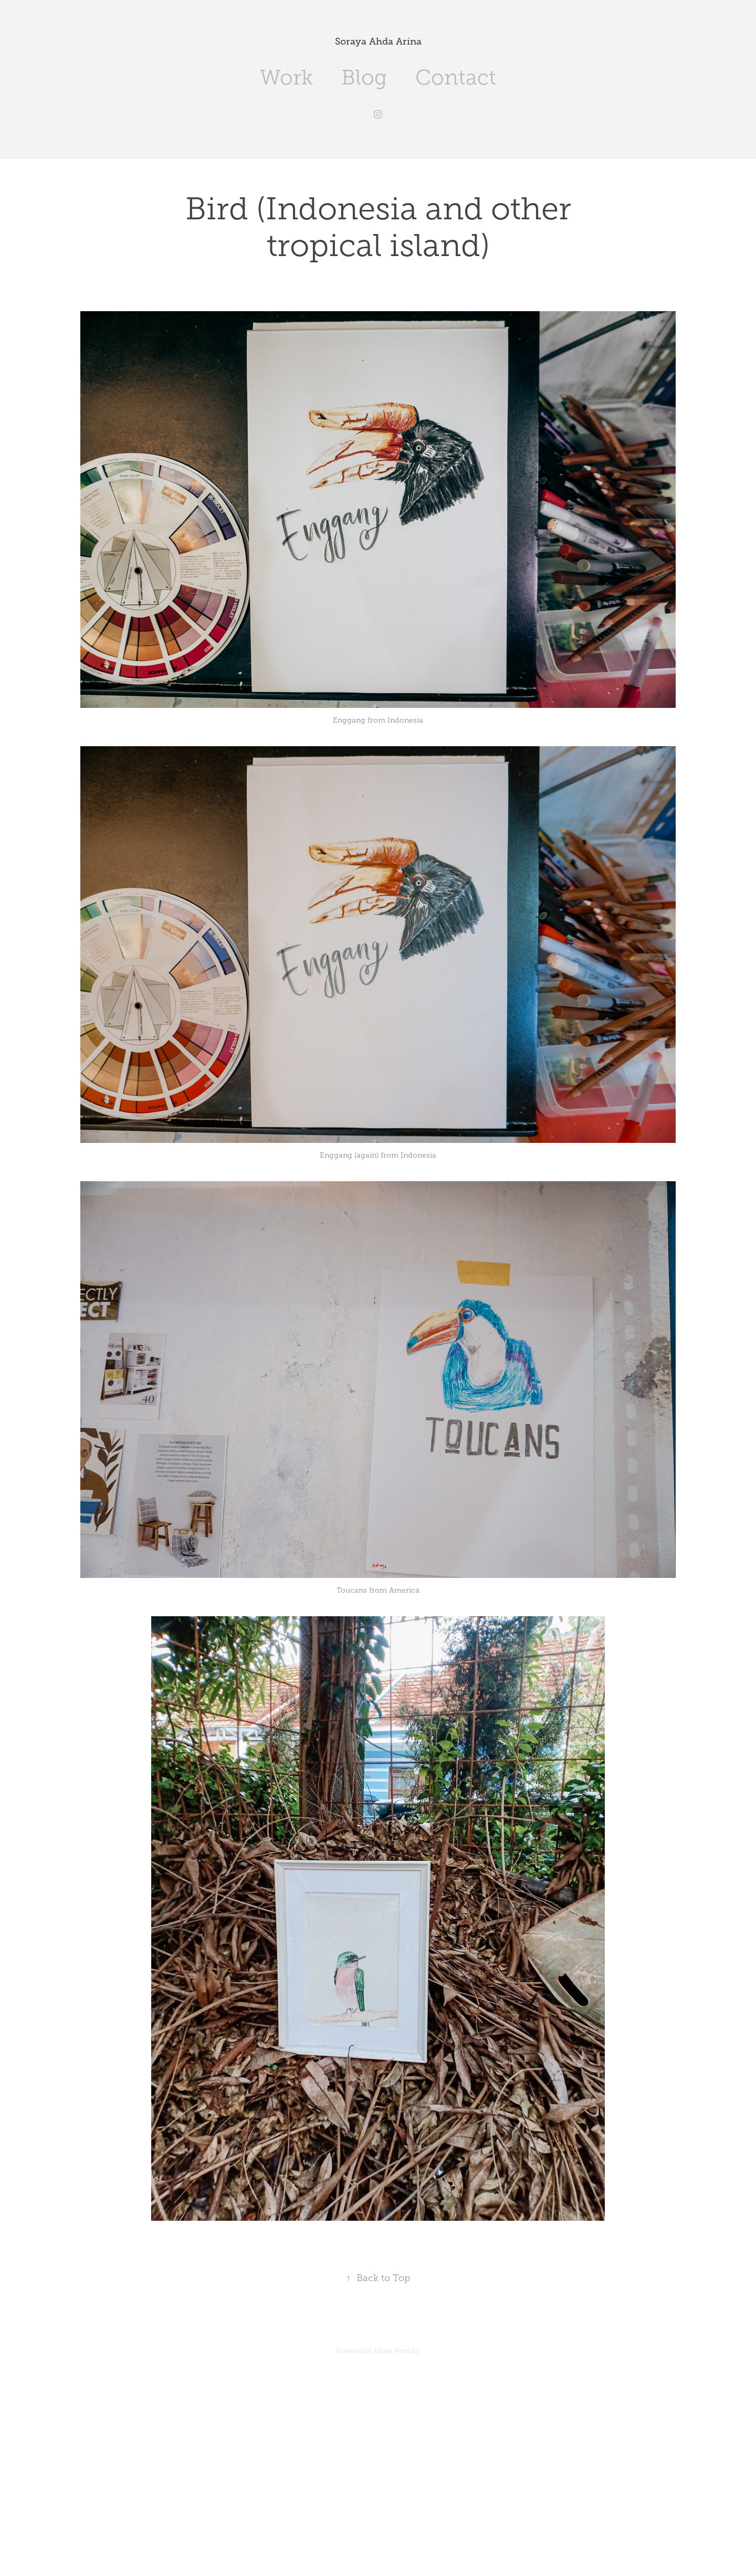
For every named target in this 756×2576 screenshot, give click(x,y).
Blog (364, 77)
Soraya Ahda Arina (378, 41)
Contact (455, 77)
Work (286, 77)
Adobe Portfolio (396, 2351)
